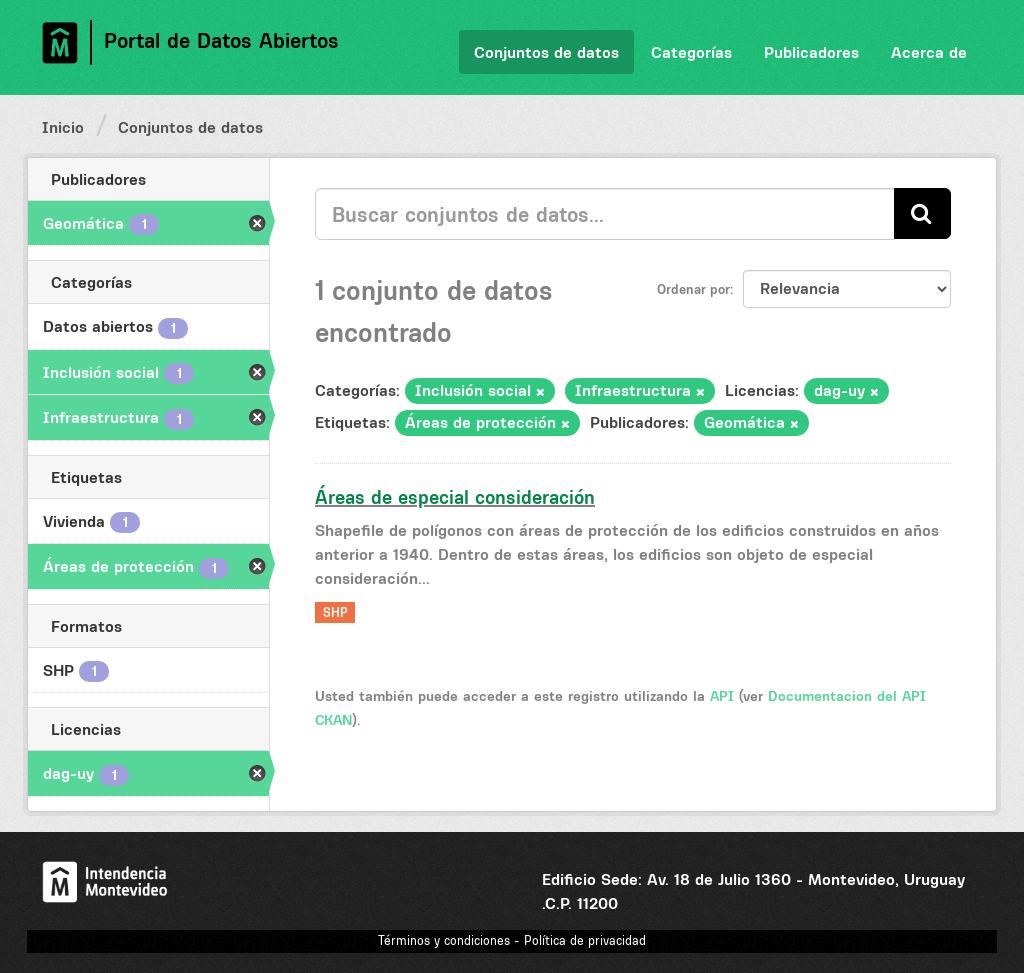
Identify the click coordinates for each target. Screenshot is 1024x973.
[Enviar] (922, 213)
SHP (335, 612)
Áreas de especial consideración (455, 497)
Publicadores (811, 52)
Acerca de (929, 52)
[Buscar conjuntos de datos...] (605, 214)
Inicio (63, 127)
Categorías (691, 52)
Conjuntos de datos (546, 52)
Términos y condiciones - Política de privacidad (512, 940)
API (722, 696)
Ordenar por (693, 289)
